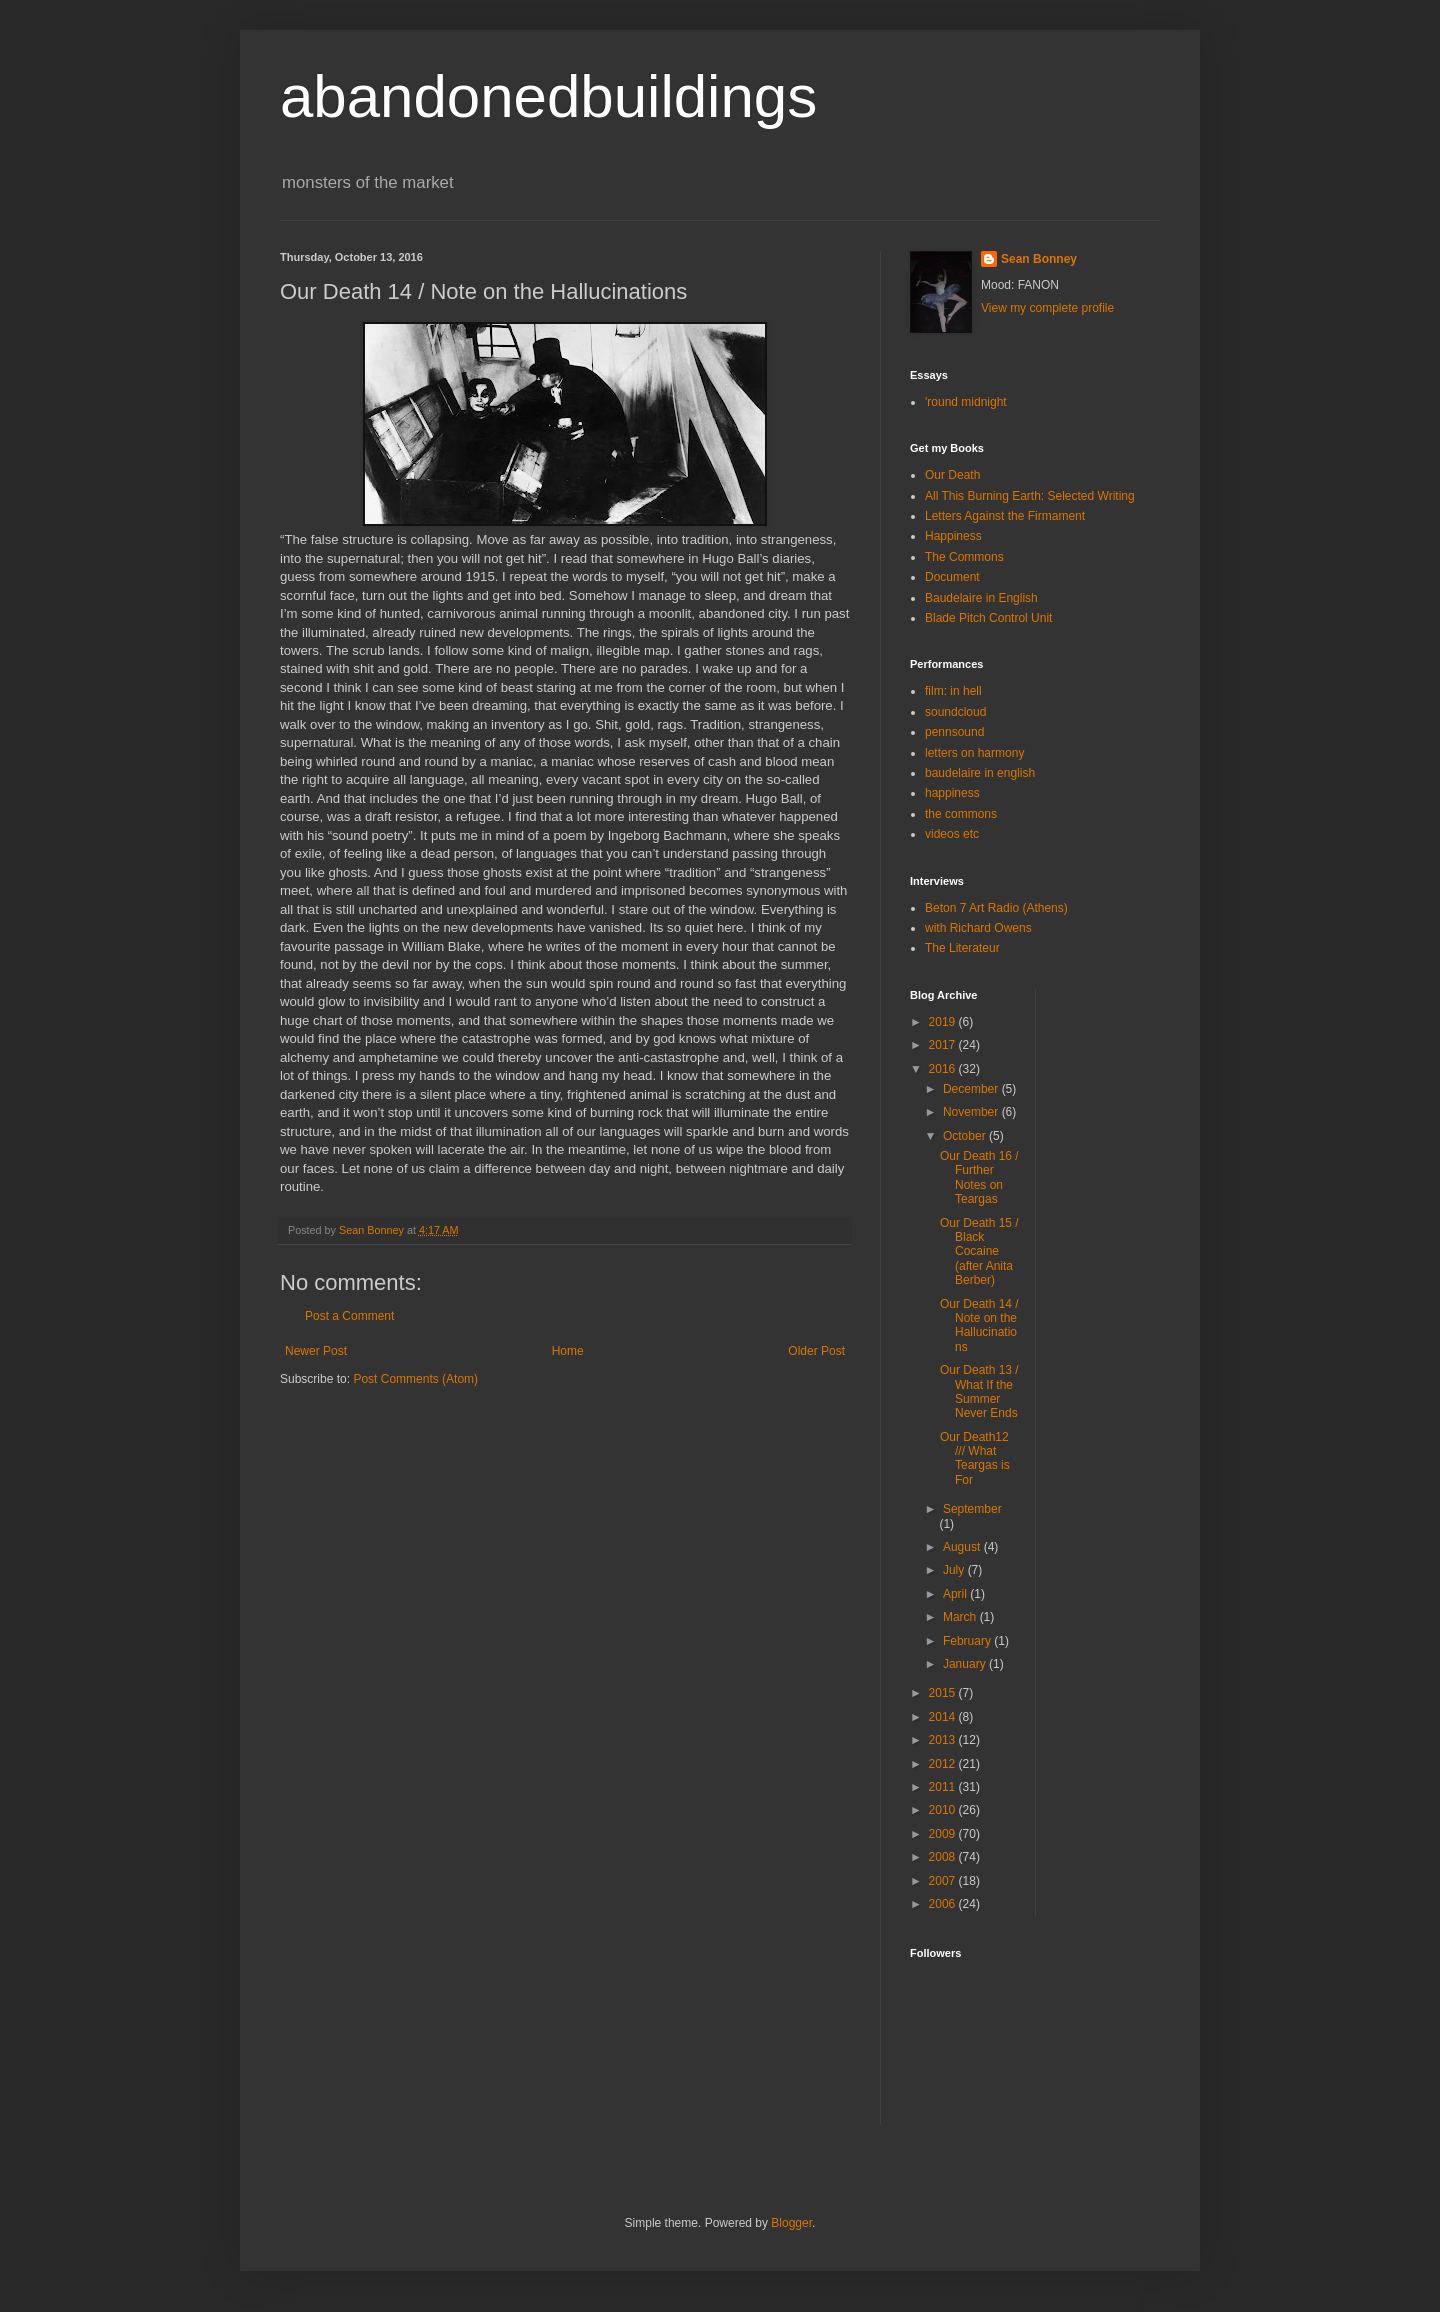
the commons (961, 814)
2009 (944, 1834)
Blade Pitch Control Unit (988, 618)
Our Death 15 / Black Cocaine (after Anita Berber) (979, 1252)
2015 (944, 1693)
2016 (944, 1069)
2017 (944, 1045)
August (963, 1547)
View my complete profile (1047, 308)
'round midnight (966, 402)
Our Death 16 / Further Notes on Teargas (979, 1177)
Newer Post (316, 1351)
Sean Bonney (1039, 259)
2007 (944, 1881)
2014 (944, 1717)
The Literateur (962, 948)
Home (568, 1351)
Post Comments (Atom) (415, 1379)
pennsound (954, 732)
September (972, 1509)
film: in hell (953, 691)
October (966, 1136)
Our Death (952, 475)
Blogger (791, 2223)
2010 (944, 1810)
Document (952, 577)
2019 (944, 1022)
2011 (944, 1787)
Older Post (816, 1351)
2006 (944, 1904)
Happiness (953, 536)
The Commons (964, 557)
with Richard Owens (978, 928)
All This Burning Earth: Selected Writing (1030, 496)
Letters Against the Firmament (1005, 516)
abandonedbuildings (548, 96)
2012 (944, 1764)
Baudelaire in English (981, 598)
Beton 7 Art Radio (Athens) (996, 908)
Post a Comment (349, 1316)
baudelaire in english (980, 773)
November (972, 1112)
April (956, 1594)
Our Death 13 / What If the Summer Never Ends (979, 1391)
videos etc (952, 834)
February (968, 1641)
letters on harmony (974, 753)
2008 (944, 1857)
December (972, 1089)
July (955, 1570)
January (966, 1664)
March (961, 1617)
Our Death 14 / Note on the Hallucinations (979, 1325)
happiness (952, 793)
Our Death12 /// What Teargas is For (975, 1458)
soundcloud (955, 712)
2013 (944, 1740)
